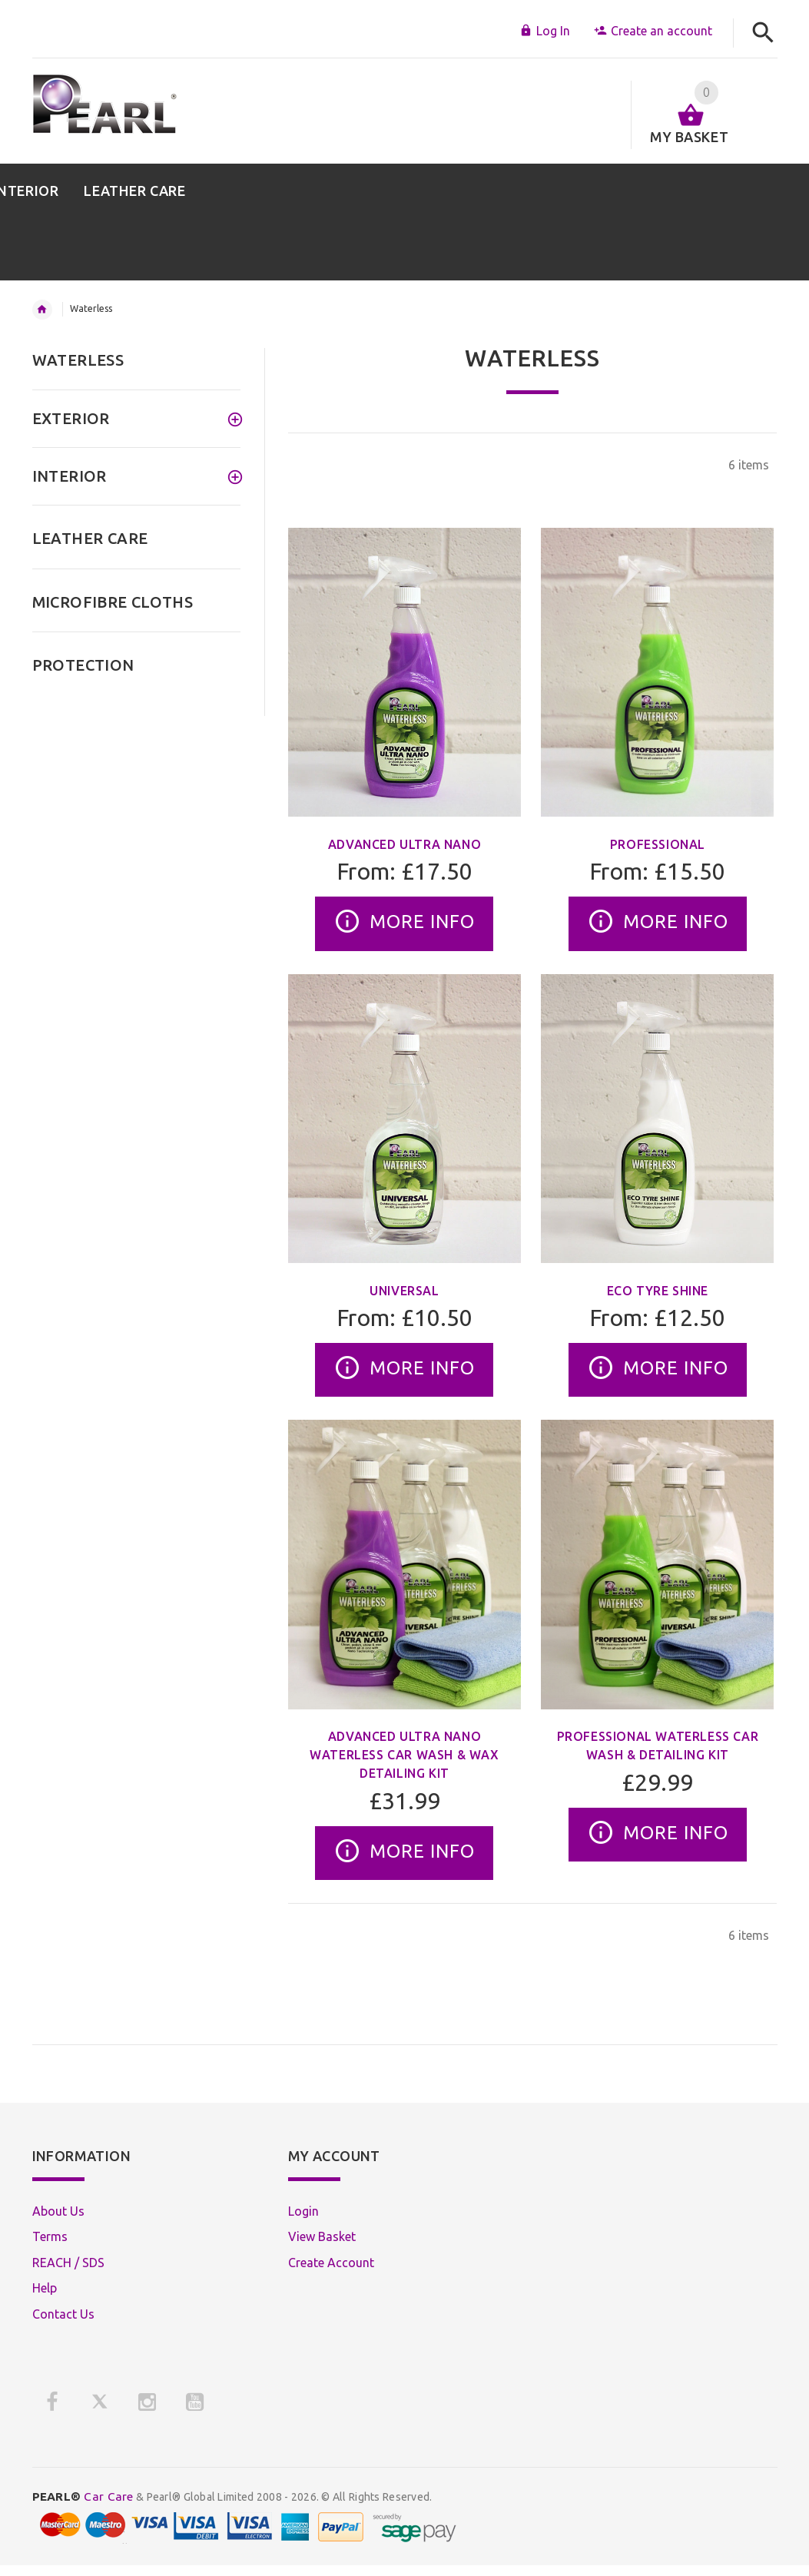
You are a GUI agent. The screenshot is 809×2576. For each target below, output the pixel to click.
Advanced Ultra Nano (404, 844)
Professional (657, 844)
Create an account (653, 31)
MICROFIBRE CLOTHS (113, 602)
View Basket (322, 2236)
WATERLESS (78, 360)
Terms (50, 2236)
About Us (58, 2211)
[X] (100, 2402)
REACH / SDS (68, 2262)
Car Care (83, 2496)
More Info (404, 923)
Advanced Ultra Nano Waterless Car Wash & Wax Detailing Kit (404, 1754)
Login (303, 2211)
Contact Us (63, 2314)
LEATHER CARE (90, 538)
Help (44, 2288)
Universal (404, 1291)
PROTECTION (83, 665)
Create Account (331, 2262)
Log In (544, 31)
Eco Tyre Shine (657, 1291)
